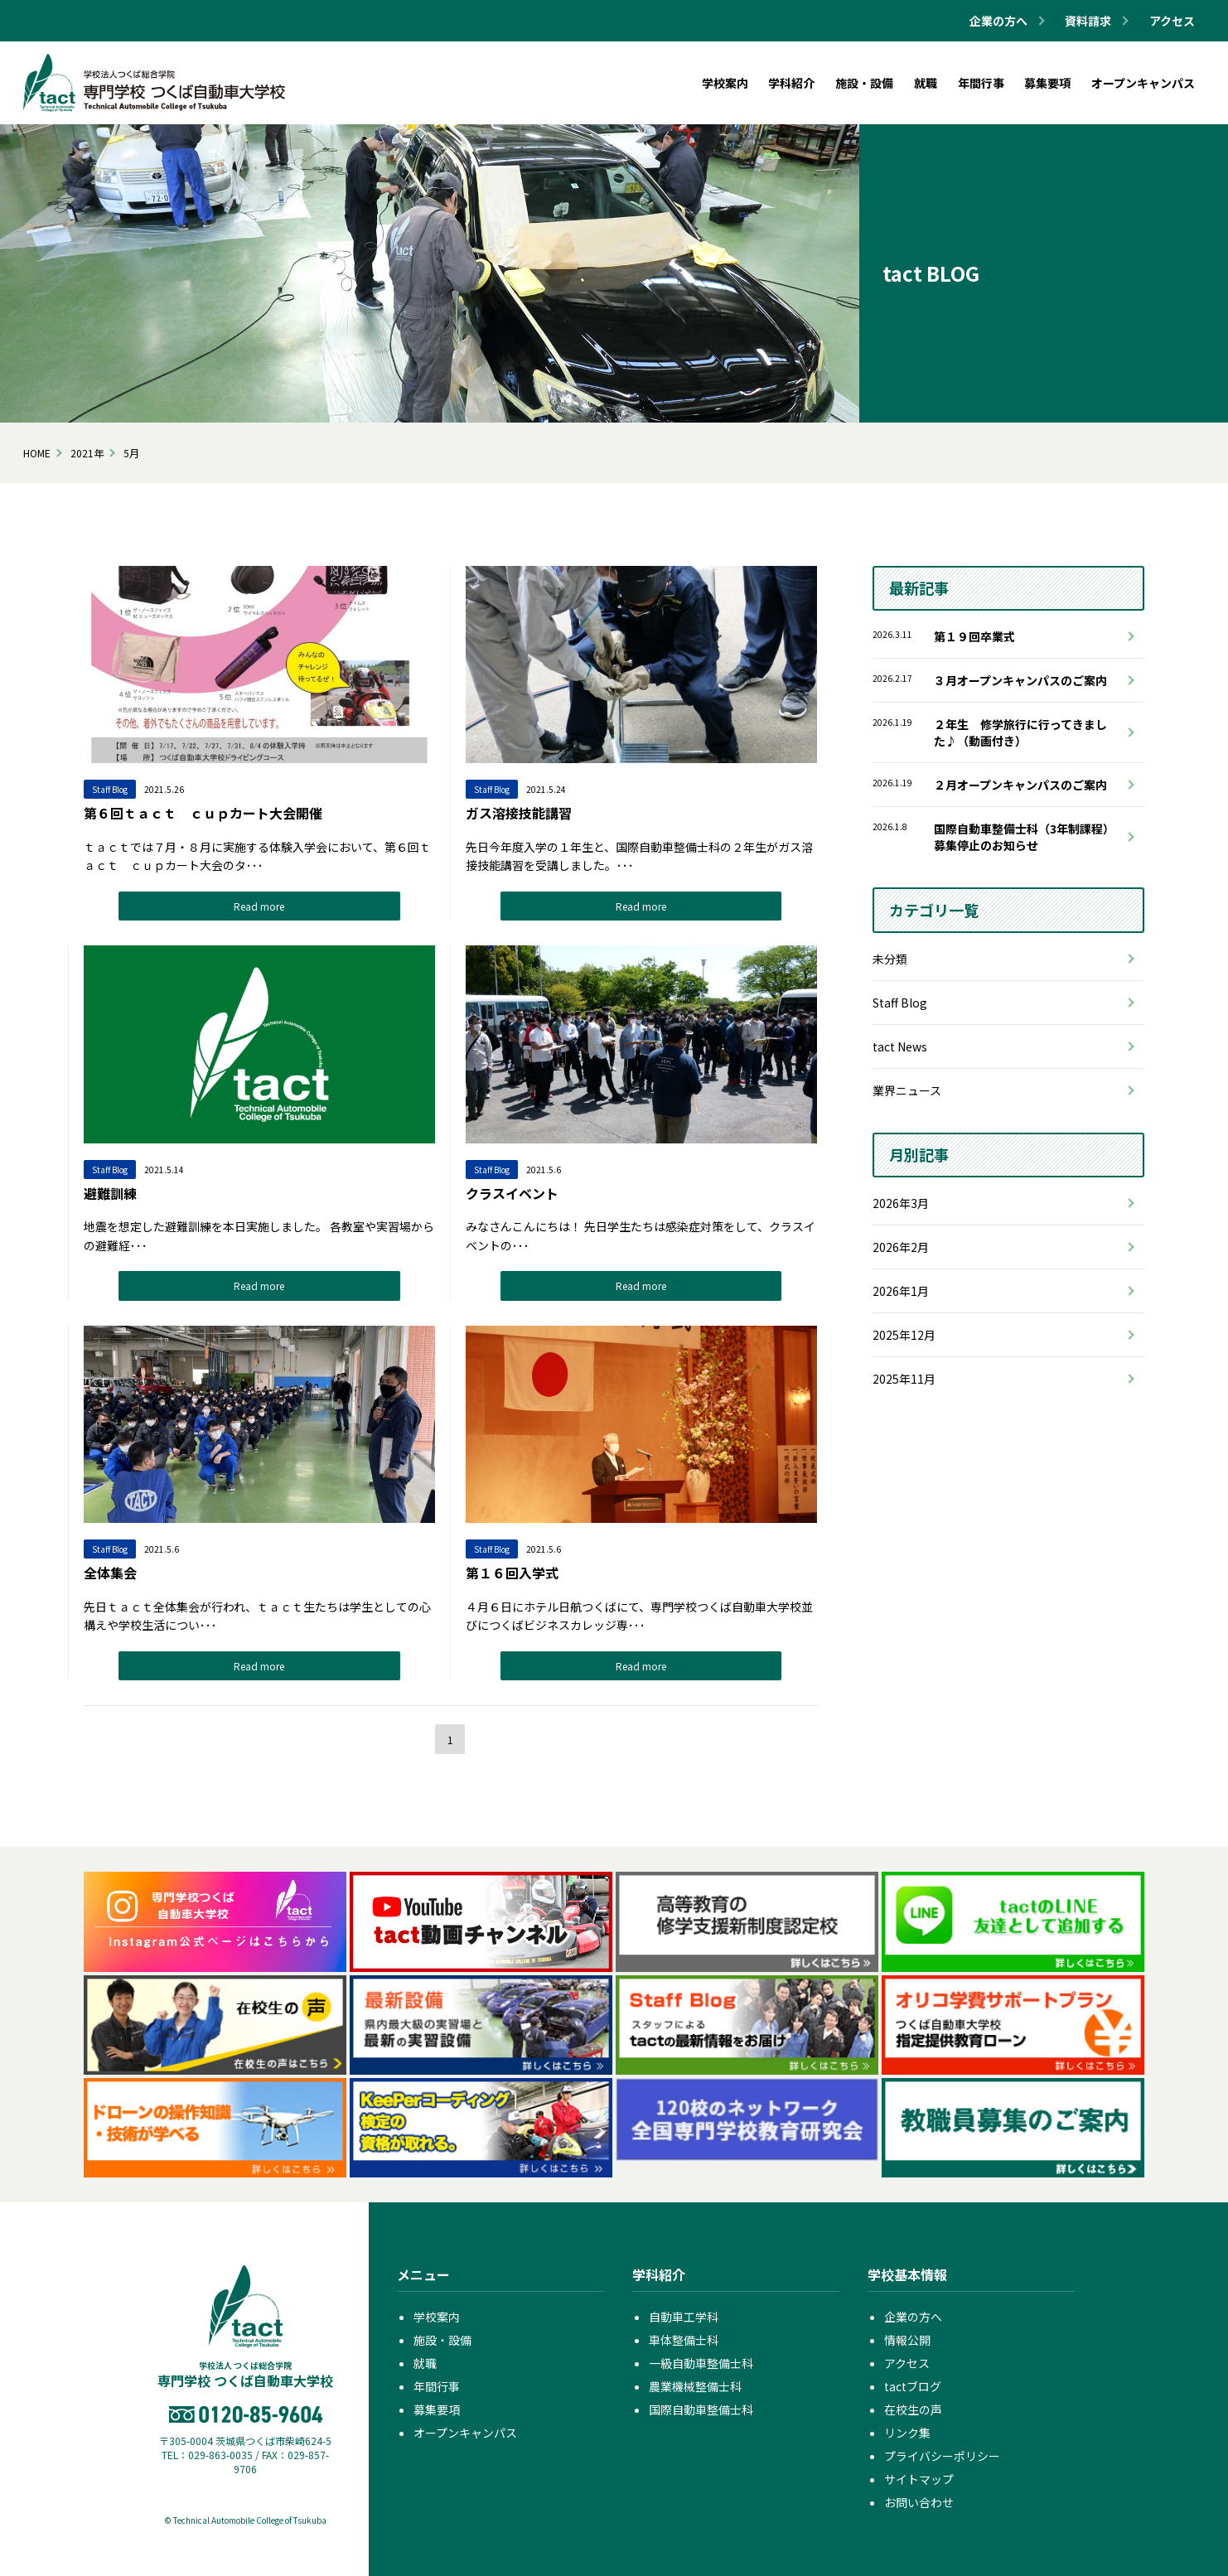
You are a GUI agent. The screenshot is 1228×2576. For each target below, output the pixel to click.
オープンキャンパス (465, 2432)
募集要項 (436, 2409)
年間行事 (436, 2386)
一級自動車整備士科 (701, 2363)
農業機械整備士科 (695, 2386)
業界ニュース (907, 1090)
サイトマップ (919, 2479)
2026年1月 (901, 1291)
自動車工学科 (683, 2316)
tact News (900, 1046)
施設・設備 (442, 2340)
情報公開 (907, 2340)
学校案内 (436, 2316)
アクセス (1172, 20)
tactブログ (912, 2386)
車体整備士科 (683, 2340)
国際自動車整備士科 (701, 2409)
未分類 (890, 958)
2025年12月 (904, 1335)
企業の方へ (913, 2316)
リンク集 (907, 2432)
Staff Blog (900, 1002)
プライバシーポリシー (942, 2456)
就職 (425, 2363)
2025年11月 (904, 1378)
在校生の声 (913, 2409)
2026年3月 (901, 1203)
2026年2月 (901, 1247)
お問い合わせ (919, 2502)
